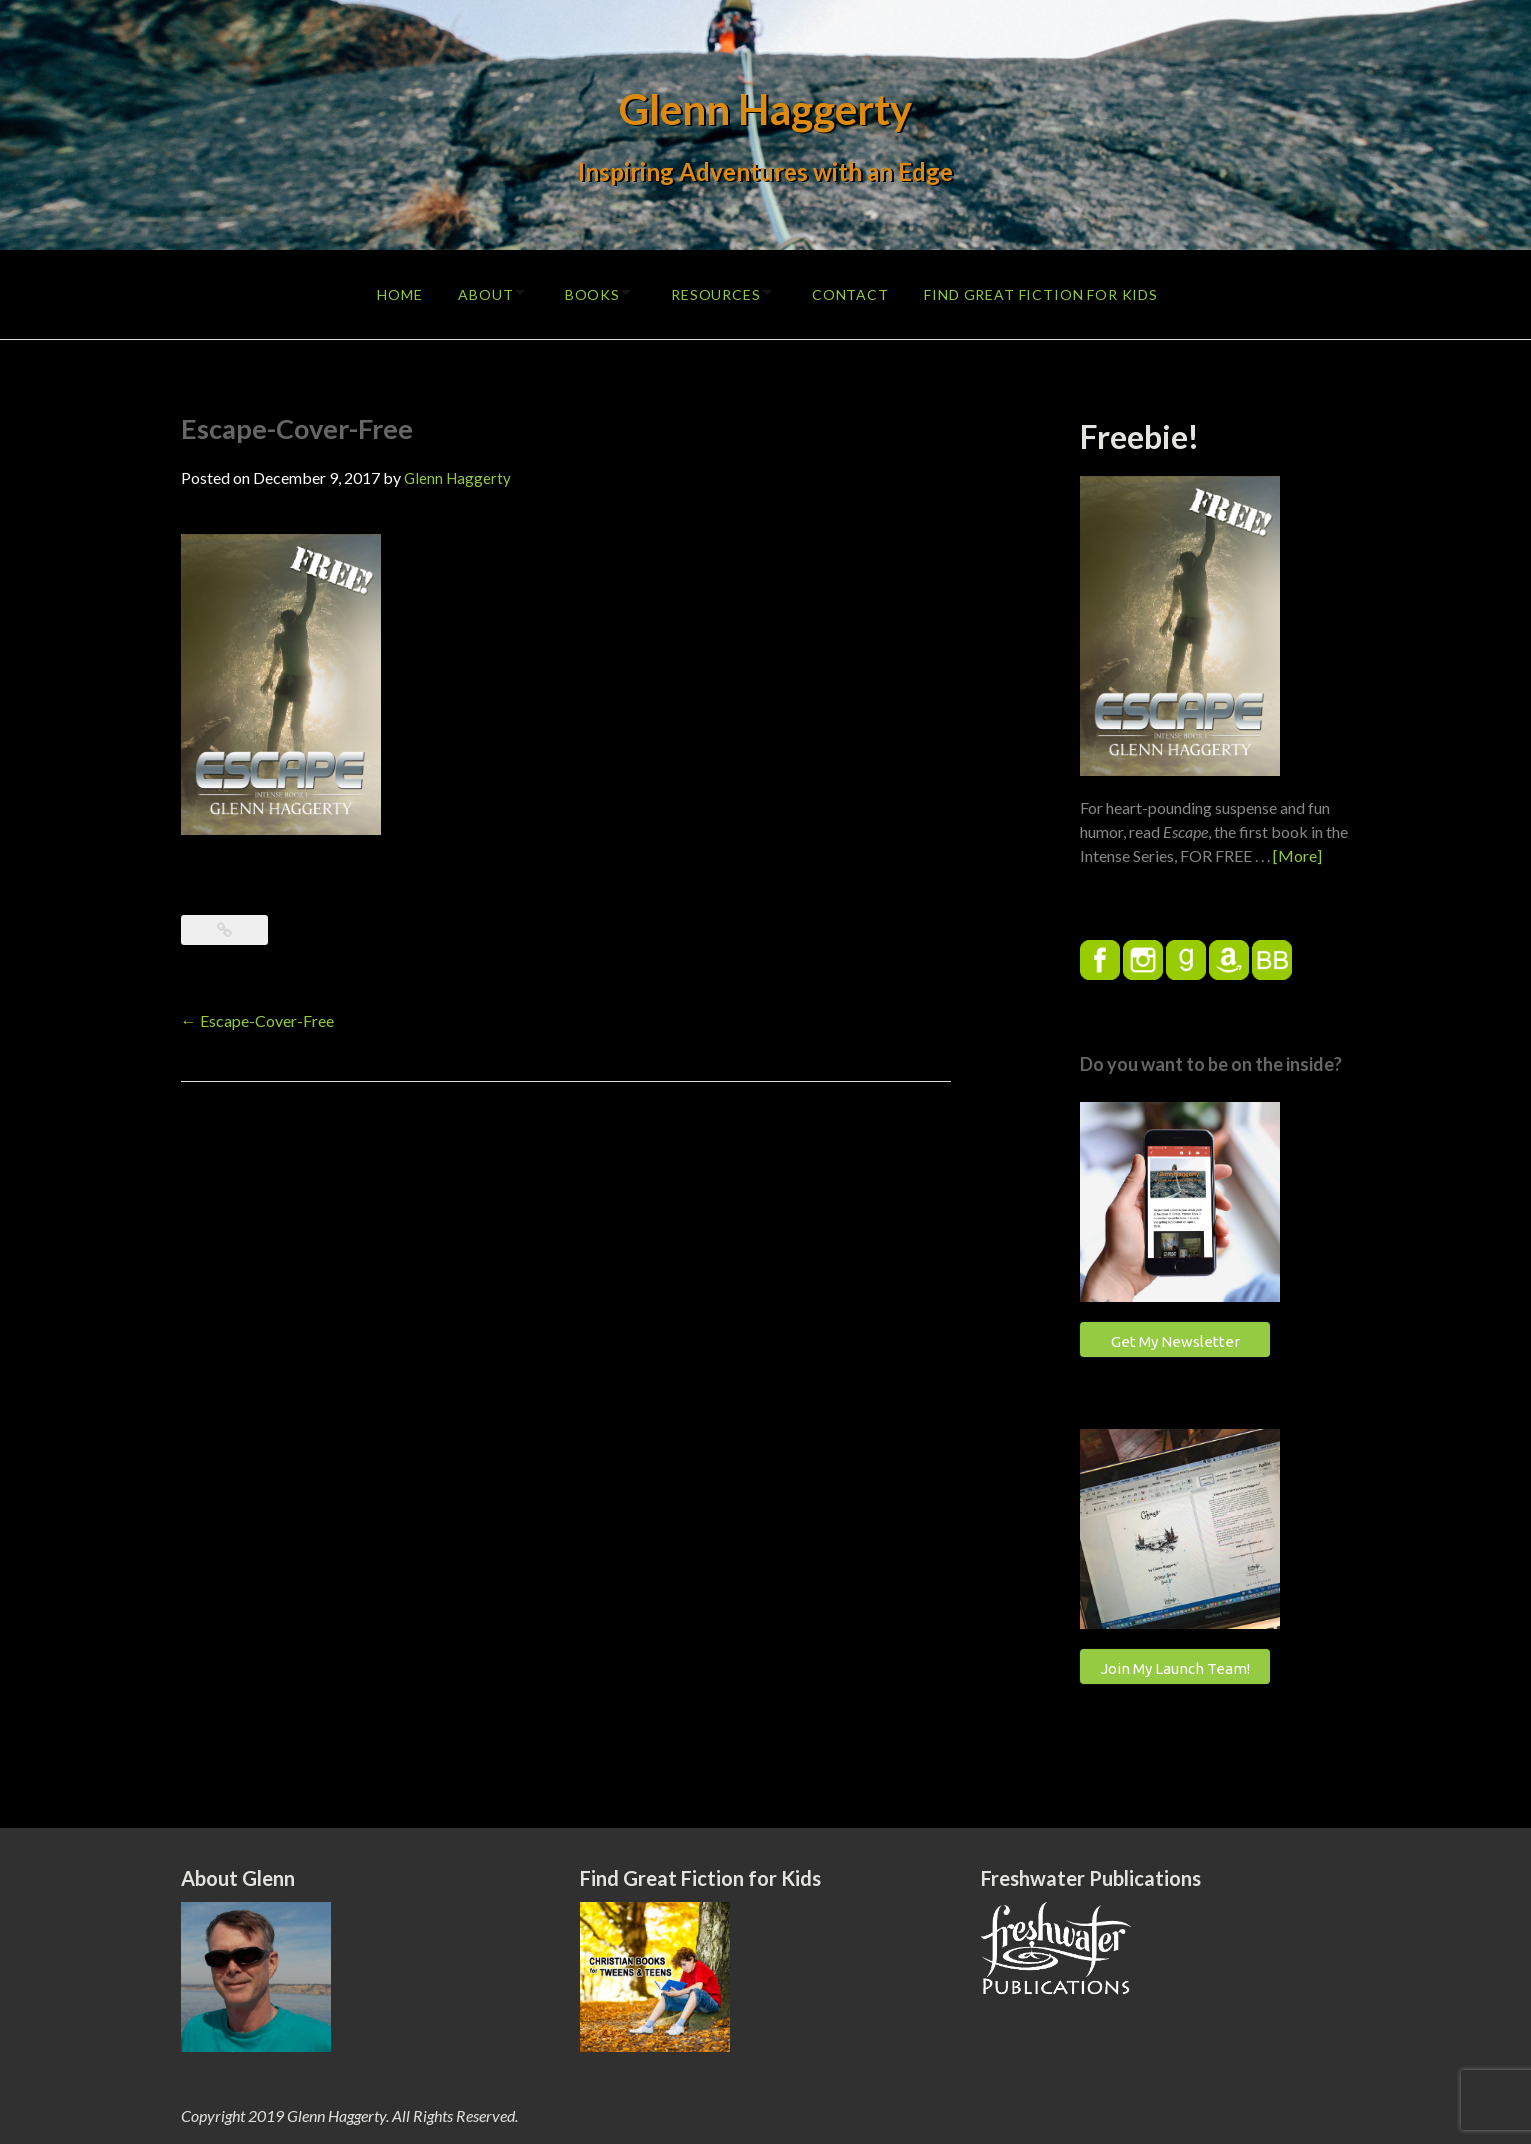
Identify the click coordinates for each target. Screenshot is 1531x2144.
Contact (861, 291)
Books (585, 291)
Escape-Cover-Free (257, 1015)
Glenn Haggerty (765, 108)
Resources (718, 291)
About (470, 291)
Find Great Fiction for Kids (1057, 291)
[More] (1297, 850)
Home (380, 291)
